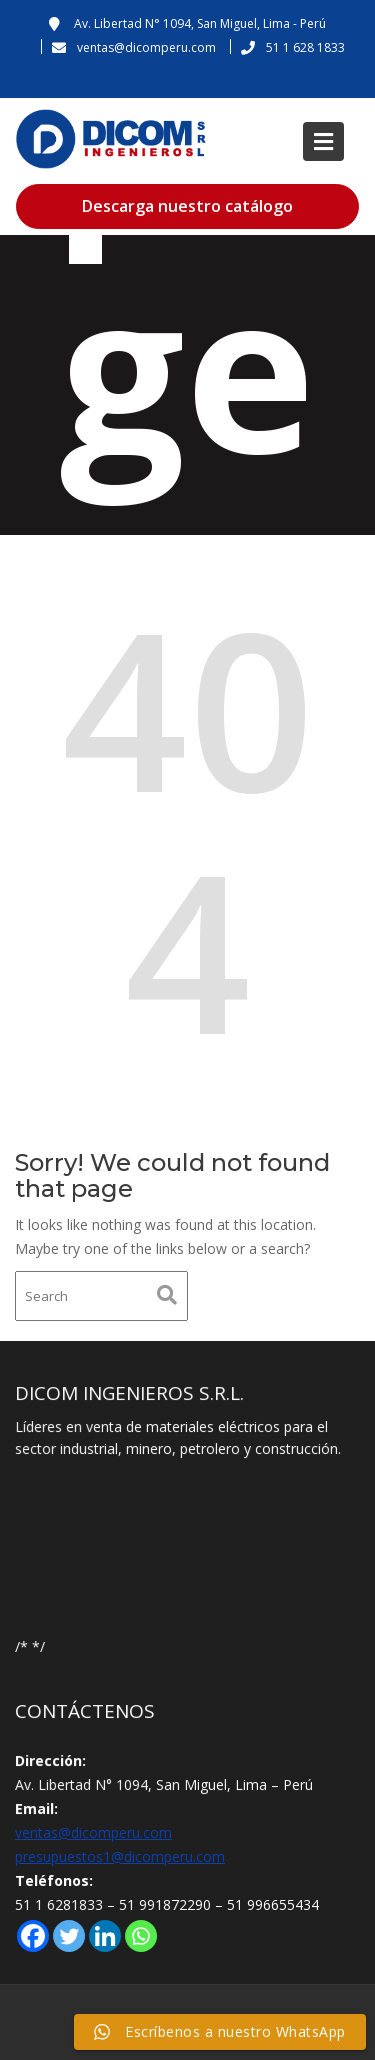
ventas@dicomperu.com (94, 1832)
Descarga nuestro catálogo (187, 206)
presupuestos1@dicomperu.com (121, 1856)
